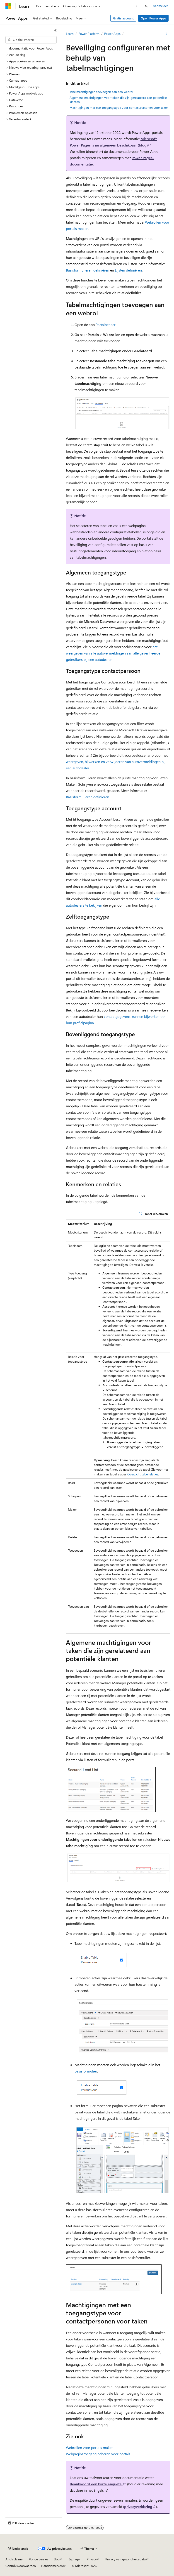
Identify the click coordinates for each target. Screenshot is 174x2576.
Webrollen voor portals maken (90, 2447)
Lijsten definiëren (128, 270)
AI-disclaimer (14, 2559)
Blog (56, 2559)
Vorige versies (38, 2559)
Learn (70, 33)
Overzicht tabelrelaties (142, 1474)
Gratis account (123, 18)
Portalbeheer (106, 324)
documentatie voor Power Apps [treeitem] (31, 48)
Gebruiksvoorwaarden (20, 2566)
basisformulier (86, 2071)
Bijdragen (74, 2559)
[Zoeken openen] (146, 6)
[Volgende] (136, 6)
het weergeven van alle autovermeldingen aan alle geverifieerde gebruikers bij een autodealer (113, 653)
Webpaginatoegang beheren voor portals (98, 2453)
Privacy (92, 2559)
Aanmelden (161, 6)
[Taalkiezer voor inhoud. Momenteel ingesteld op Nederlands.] (18, 2548)
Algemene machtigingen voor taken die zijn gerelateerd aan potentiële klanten (118, 99)
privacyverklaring (138, 2506)
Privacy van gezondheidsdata (125, 2559)
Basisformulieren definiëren (87, 270)
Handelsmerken (52, 2566)
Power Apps (112, 33)
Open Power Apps (153, 18)
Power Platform (88, 33)
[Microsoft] (8, 6)
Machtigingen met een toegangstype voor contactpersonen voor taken (119, 107)
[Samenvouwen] (55, 30)
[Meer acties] (166, 34)
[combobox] (31, 39)
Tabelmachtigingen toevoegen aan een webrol (101, 92)
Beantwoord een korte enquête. (96, 2483)
